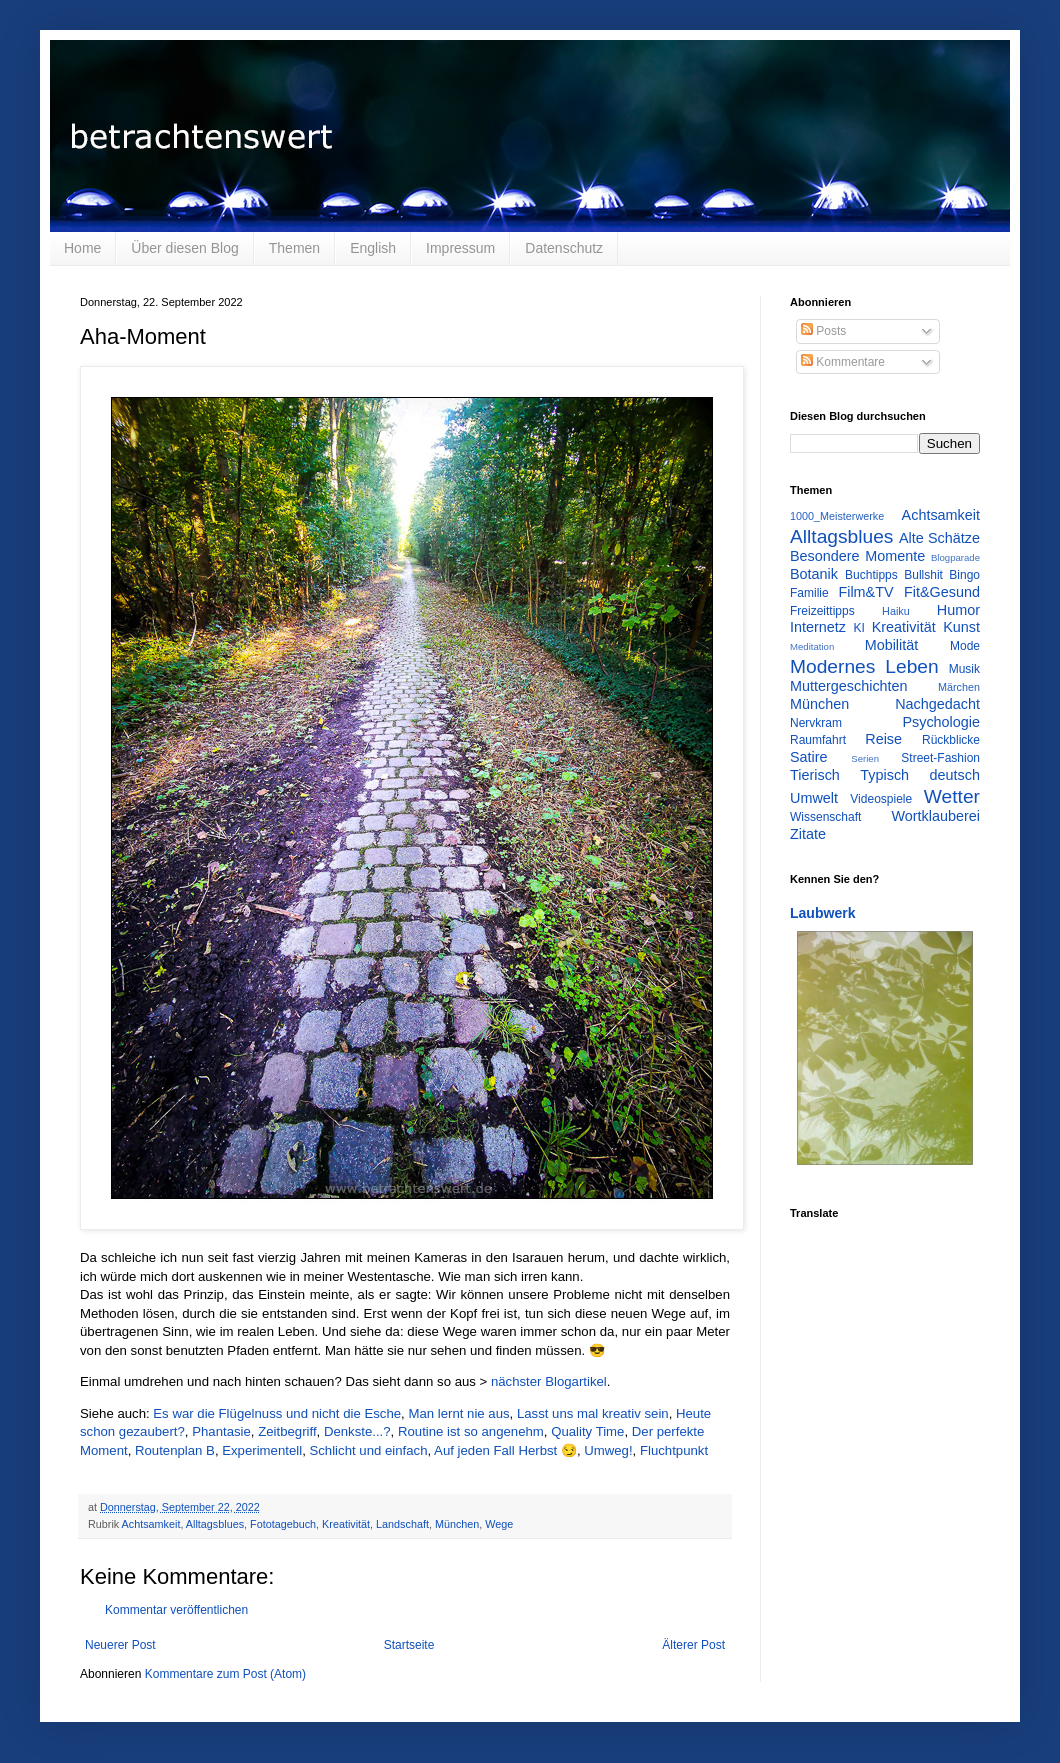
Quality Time (587, 1431)
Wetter (952, 796)
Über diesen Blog (184, 248)
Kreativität (346, 1524)
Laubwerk (823, 913)
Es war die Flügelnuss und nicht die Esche (277, 1413)
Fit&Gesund (942, 592)
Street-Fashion (940, 758)
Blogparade (955, 557)
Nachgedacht (937, 704)
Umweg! (608, 1450)
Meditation (812, 646)
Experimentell (262, 1450)
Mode (965, 646)
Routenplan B (175, 1450)
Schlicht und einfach (368, 1450)
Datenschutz (564, 248)
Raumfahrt (818, 740)
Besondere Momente (857, 556)
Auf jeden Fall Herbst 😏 (505, 1450)
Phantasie (221, 1431)
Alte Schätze (939, 538)
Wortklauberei (935, 816)
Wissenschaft (825, 817)
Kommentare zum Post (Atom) (225, 1674)
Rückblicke (951, 740)
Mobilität (892, 645)
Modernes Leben (864, 666)
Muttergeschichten (849, 686)
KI (859, 628)
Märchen (959, 687)
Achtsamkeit (151, 1524)
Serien (865, 758)
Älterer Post (693, 1645)
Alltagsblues (215, 1524)
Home (82, 248)
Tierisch (815, 775)
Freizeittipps (822, 611)
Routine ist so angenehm (471, 1431)
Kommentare (843, 362)
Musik (964, 669)
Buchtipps (871, 575)
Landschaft (402, 1524)
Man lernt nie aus (458, 1413)
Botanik (814, 574)
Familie (809, 593)
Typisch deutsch (920, 775)
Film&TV (865, 592)
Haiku (896, 611)
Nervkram (816, 723)
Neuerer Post (120, 1645)
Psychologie (941, 722)
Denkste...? (357, 1431)
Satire (809, 757)
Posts (823, 331)
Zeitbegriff (287, 1431)
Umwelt (814, 798)
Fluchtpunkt (674, 1450)
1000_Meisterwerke (837, 516)
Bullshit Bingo (942, 575)
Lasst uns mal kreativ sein (593, 1413)
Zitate (808, 834)
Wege (499, 1524)
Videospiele (881, 799)
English (373, 248)
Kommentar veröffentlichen (176, 1610)
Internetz (818, 627)
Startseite (409, 1645)
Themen (294, 248)
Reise (883, 739)
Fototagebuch (283, 1524)
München (457, 1524)
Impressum (460, 248)
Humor (958, 610)
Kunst (961, 627)
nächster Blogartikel (549, 1381)
